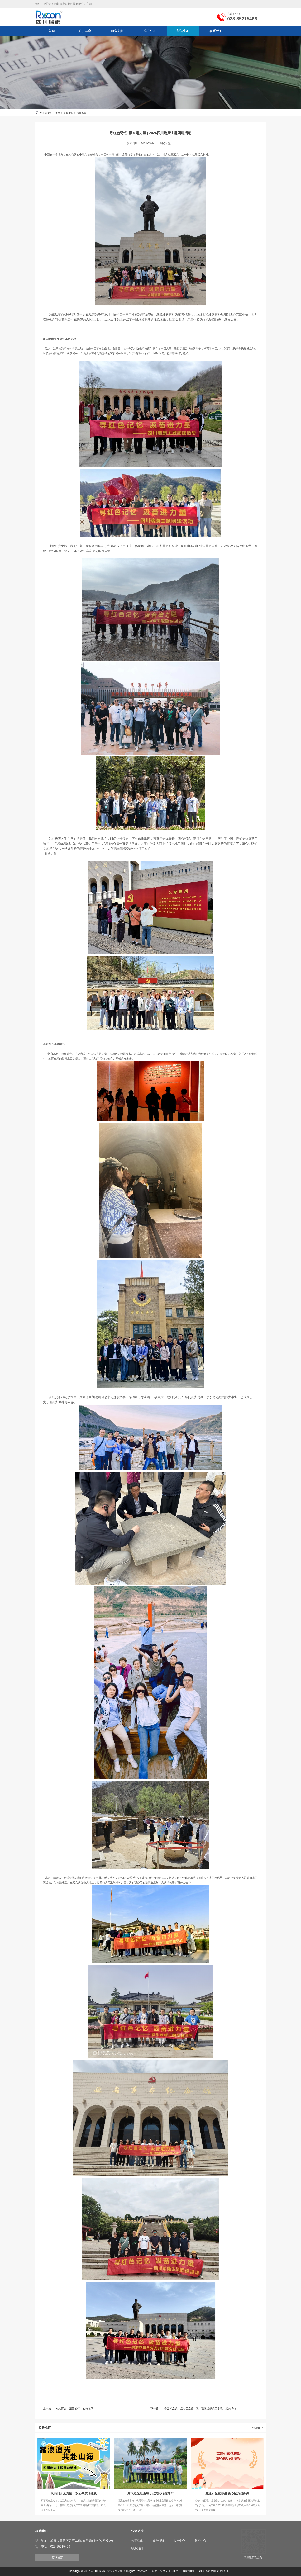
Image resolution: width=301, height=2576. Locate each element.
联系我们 (215, 31)
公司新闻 (81, 113)
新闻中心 (183, 31)
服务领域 (117, 31)
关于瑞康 (84, 31)
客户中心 (150, 31)
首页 (52, 31)
